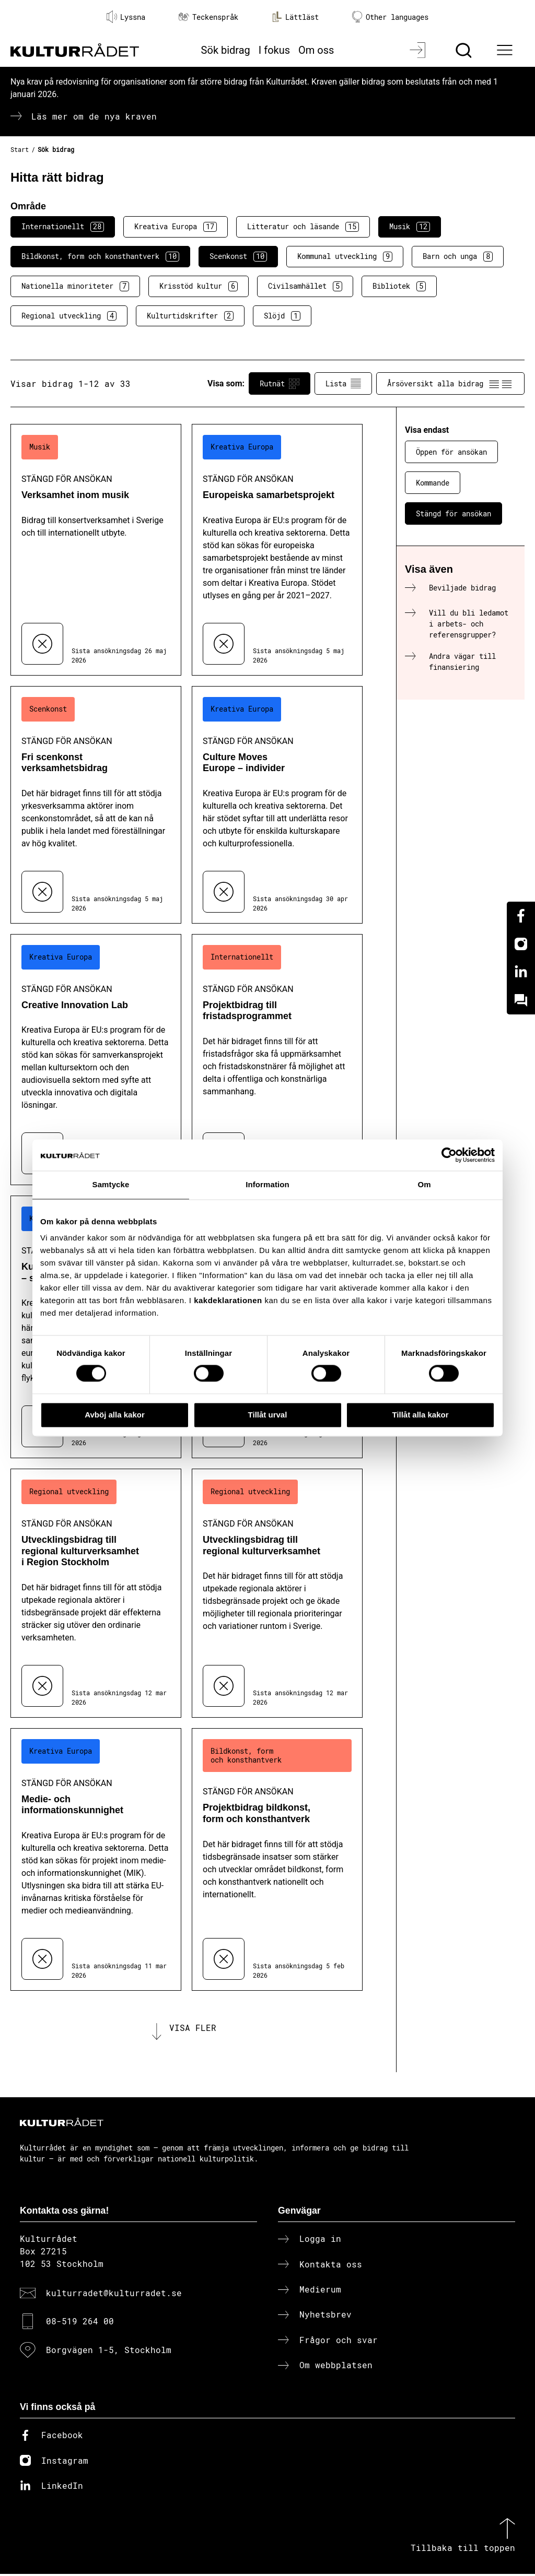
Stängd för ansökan (453, 513)
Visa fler (192, 2028)
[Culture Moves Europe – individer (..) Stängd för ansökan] (277, 805)
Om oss (316, 50)
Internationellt (62, 226)
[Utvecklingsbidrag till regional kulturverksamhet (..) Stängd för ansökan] (277, 1593)
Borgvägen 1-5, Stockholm (108, 2351)
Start (19, 149)
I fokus (274, 50)
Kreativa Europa (175, 226)
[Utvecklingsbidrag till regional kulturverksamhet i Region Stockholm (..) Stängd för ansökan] (95, 1593)
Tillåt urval (267, 1414)
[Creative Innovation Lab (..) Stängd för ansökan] (95, 1059)
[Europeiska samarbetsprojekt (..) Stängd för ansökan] (277, 549)
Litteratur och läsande (303, 226)
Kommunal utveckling (344, 256)
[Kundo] (521, 1000)
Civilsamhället (305, 286)
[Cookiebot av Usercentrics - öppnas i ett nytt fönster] (449, 1155)
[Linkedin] (521, 972)
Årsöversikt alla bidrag (450, 384)
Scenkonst (238, 256)
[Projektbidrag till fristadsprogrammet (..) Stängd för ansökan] (277, 1059)
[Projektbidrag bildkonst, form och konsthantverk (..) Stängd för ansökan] (277, 1859)
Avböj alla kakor (115, 1414)
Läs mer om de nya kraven (94, 116)
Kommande (432, 483)
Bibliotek (399, 286)
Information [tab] (267, 1184)
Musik (409, 226)
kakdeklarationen (228, 1300)
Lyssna (126, 16)
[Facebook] (521, 916)
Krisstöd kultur (198, 286)
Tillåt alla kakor (420, 1414)
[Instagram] (521, 944)
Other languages (390, 17)
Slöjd (282, 316)
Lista (343, 384)
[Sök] (464, 50)
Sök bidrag (225, 50)
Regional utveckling (69, 316)
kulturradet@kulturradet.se (114, 2294)
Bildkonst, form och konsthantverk (100, 256)
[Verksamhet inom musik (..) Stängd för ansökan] (95, 549)
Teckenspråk (208, 17)
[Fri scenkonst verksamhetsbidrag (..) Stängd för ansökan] (95, 805)
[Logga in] (418, 50)
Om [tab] (424, 1184)
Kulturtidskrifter (190, 316)
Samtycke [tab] (111, 1184)
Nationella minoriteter (75, 286)
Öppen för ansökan (451, 452)
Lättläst (295, 16)
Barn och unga (458, 256)
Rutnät (279, 384)
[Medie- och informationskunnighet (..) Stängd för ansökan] (95, 1859)
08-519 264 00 (80, 2323)
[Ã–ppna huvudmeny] (506, 50)
